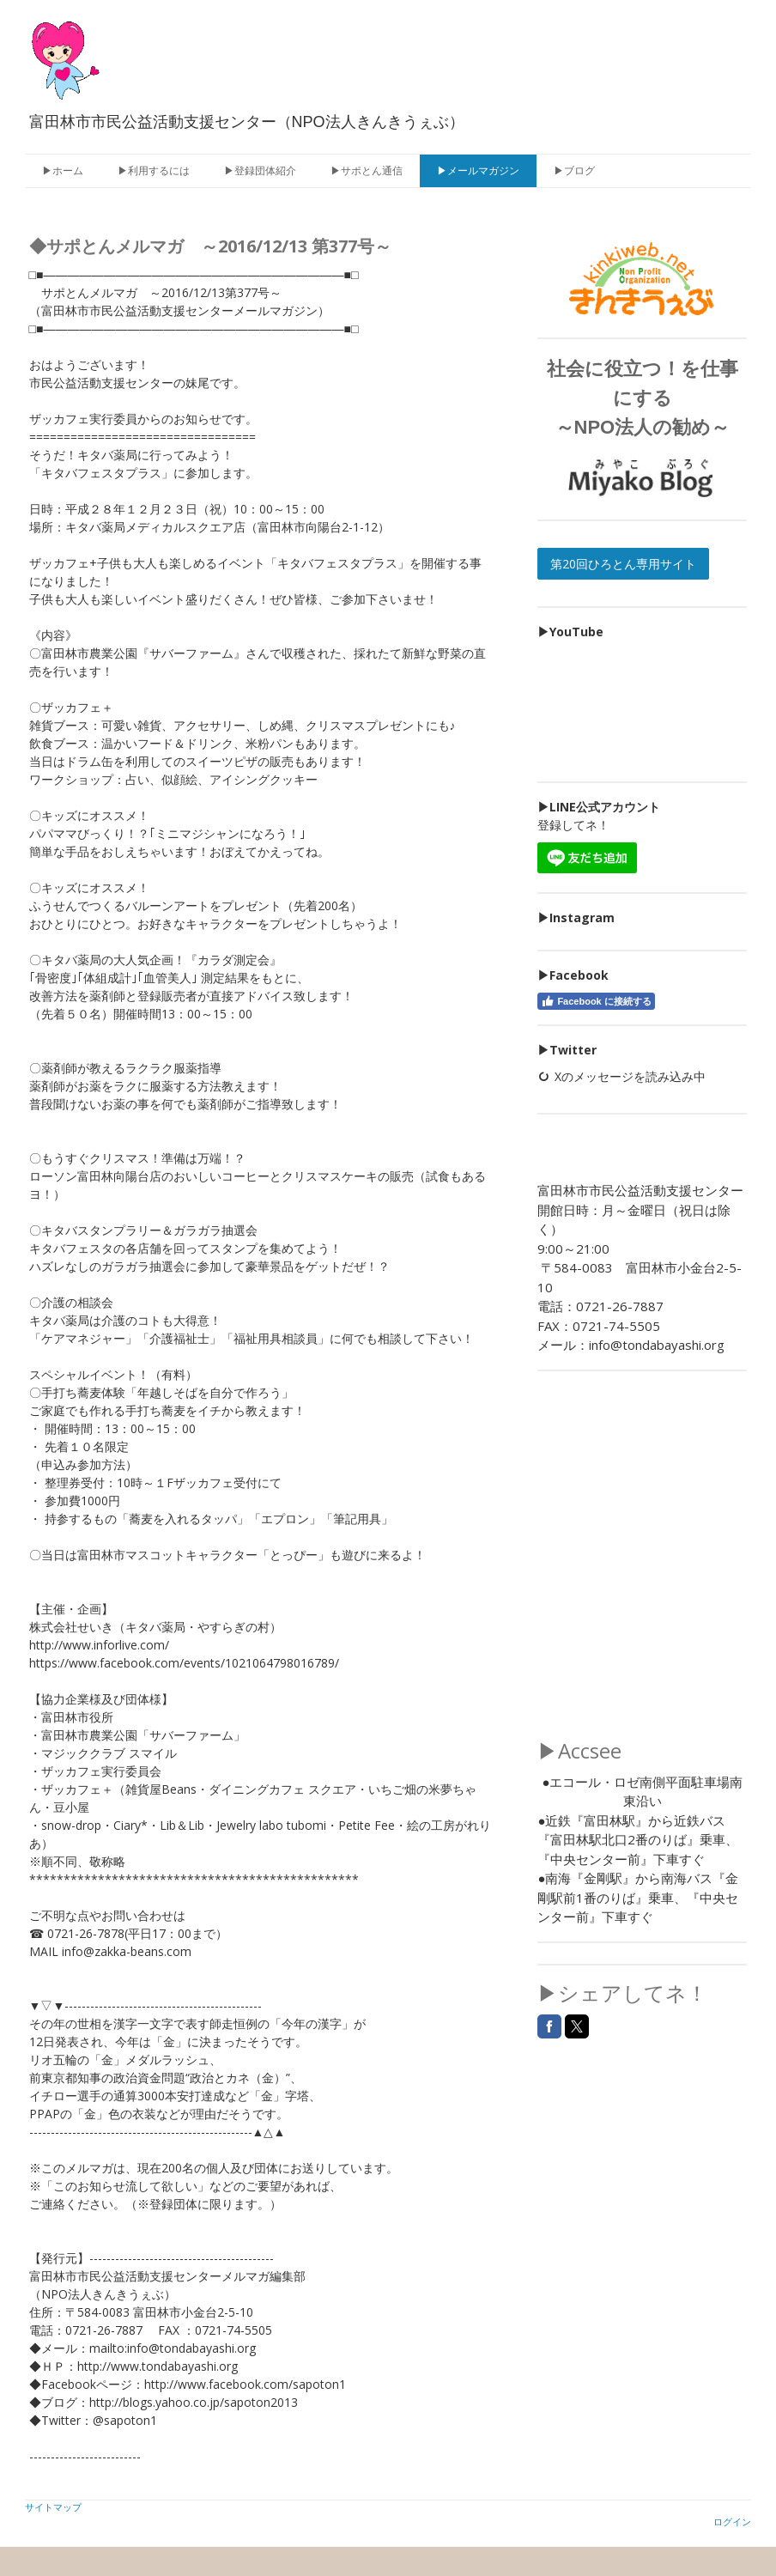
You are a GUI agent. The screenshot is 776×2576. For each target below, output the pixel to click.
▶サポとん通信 (366, 170)
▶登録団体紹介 (260, 170)
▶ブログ (574, 170)
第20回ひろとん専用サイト (623, 564)
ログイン (732, 2521)
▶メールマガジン (478, 170)
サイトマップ (53, 2506)
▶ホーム (62, 170)
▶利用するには (154, 170)
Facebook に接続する (596, 1001)
